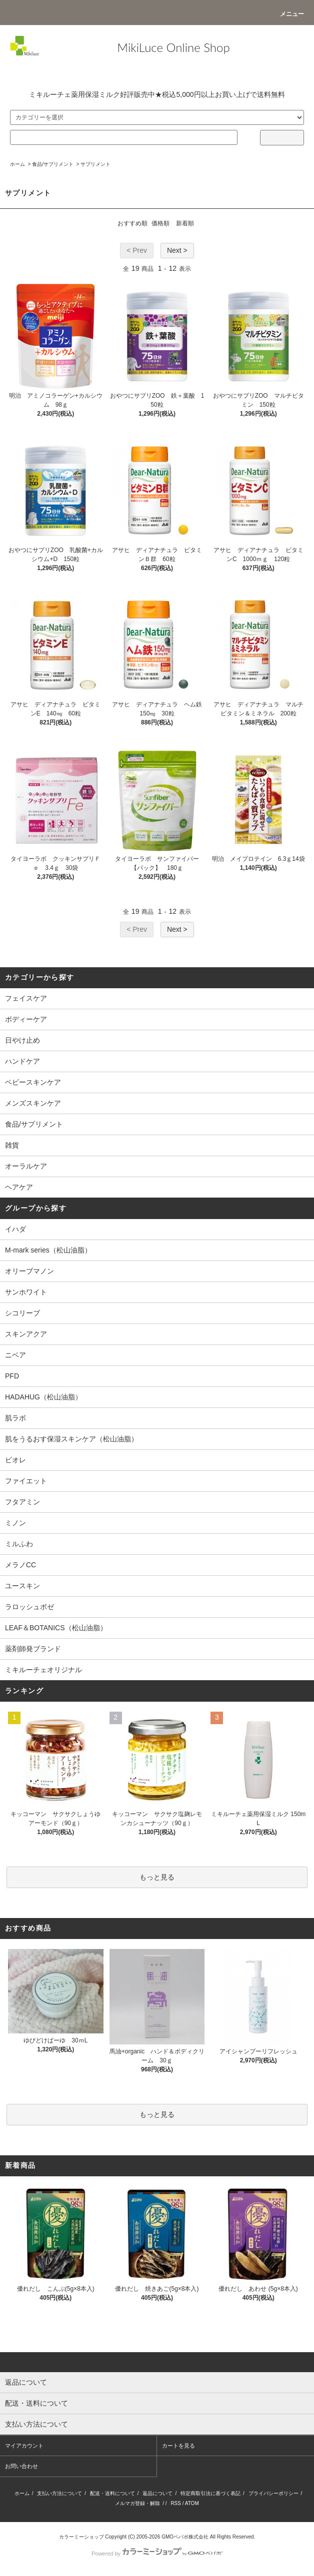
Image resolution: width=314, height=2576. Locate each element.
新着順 (185, 223)
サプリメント (95, 164)
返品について (157, 2493)
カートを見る (178, 2446)
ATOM (192, 2503)
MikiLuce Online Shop (173, 47)
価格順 (161, 223)
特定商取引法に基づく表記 (210, 2493)
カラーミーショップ (81, 2537)
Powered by (157, 2554)
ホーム (17, 164)
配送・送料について (112, 2493)
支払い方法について (59, 2493)
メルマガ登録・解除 (137, 2503)
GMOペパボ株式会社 (185, 2537)
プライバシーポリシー (273, 2493)
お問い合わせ (21, 2466)
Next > (177, 250)
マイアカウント (24, 2446)
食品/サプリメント (53, 164)
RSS (175, 2503)
